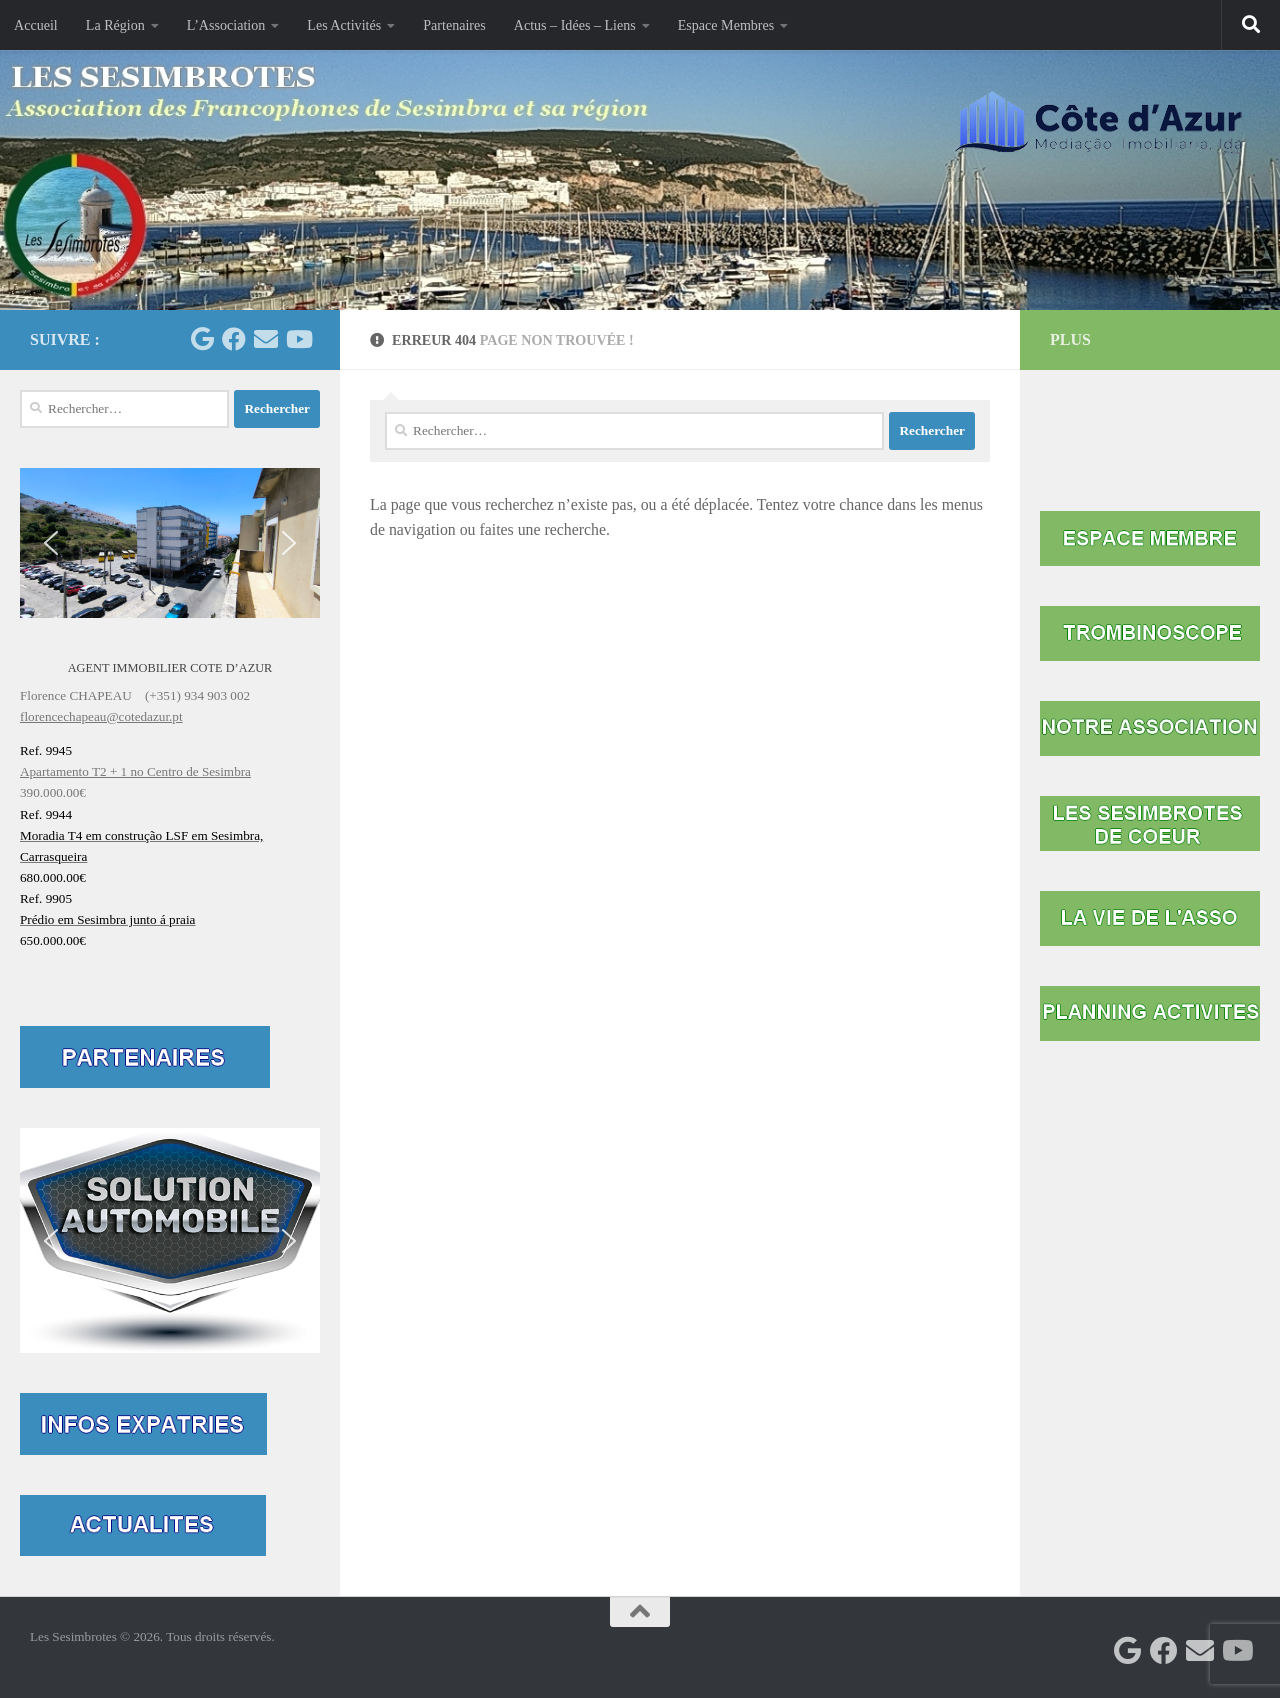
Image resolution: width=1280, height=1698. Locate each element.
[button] (170, 543)
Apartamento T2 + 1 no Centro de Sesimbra (135, 771)
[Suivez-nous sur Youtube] (298, 339)
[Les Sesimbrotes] (202, 339)
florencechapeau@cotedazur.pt (101, 716)
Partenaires (454, 25)
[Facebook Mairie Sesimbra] (234, 339)
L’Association (226, 25)
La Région (115, 25)
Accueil (36, 25)
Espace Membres (726, 25)
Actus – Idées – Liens (575, 25)
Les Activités (344, 25)
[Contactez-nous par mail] (266, 339)
